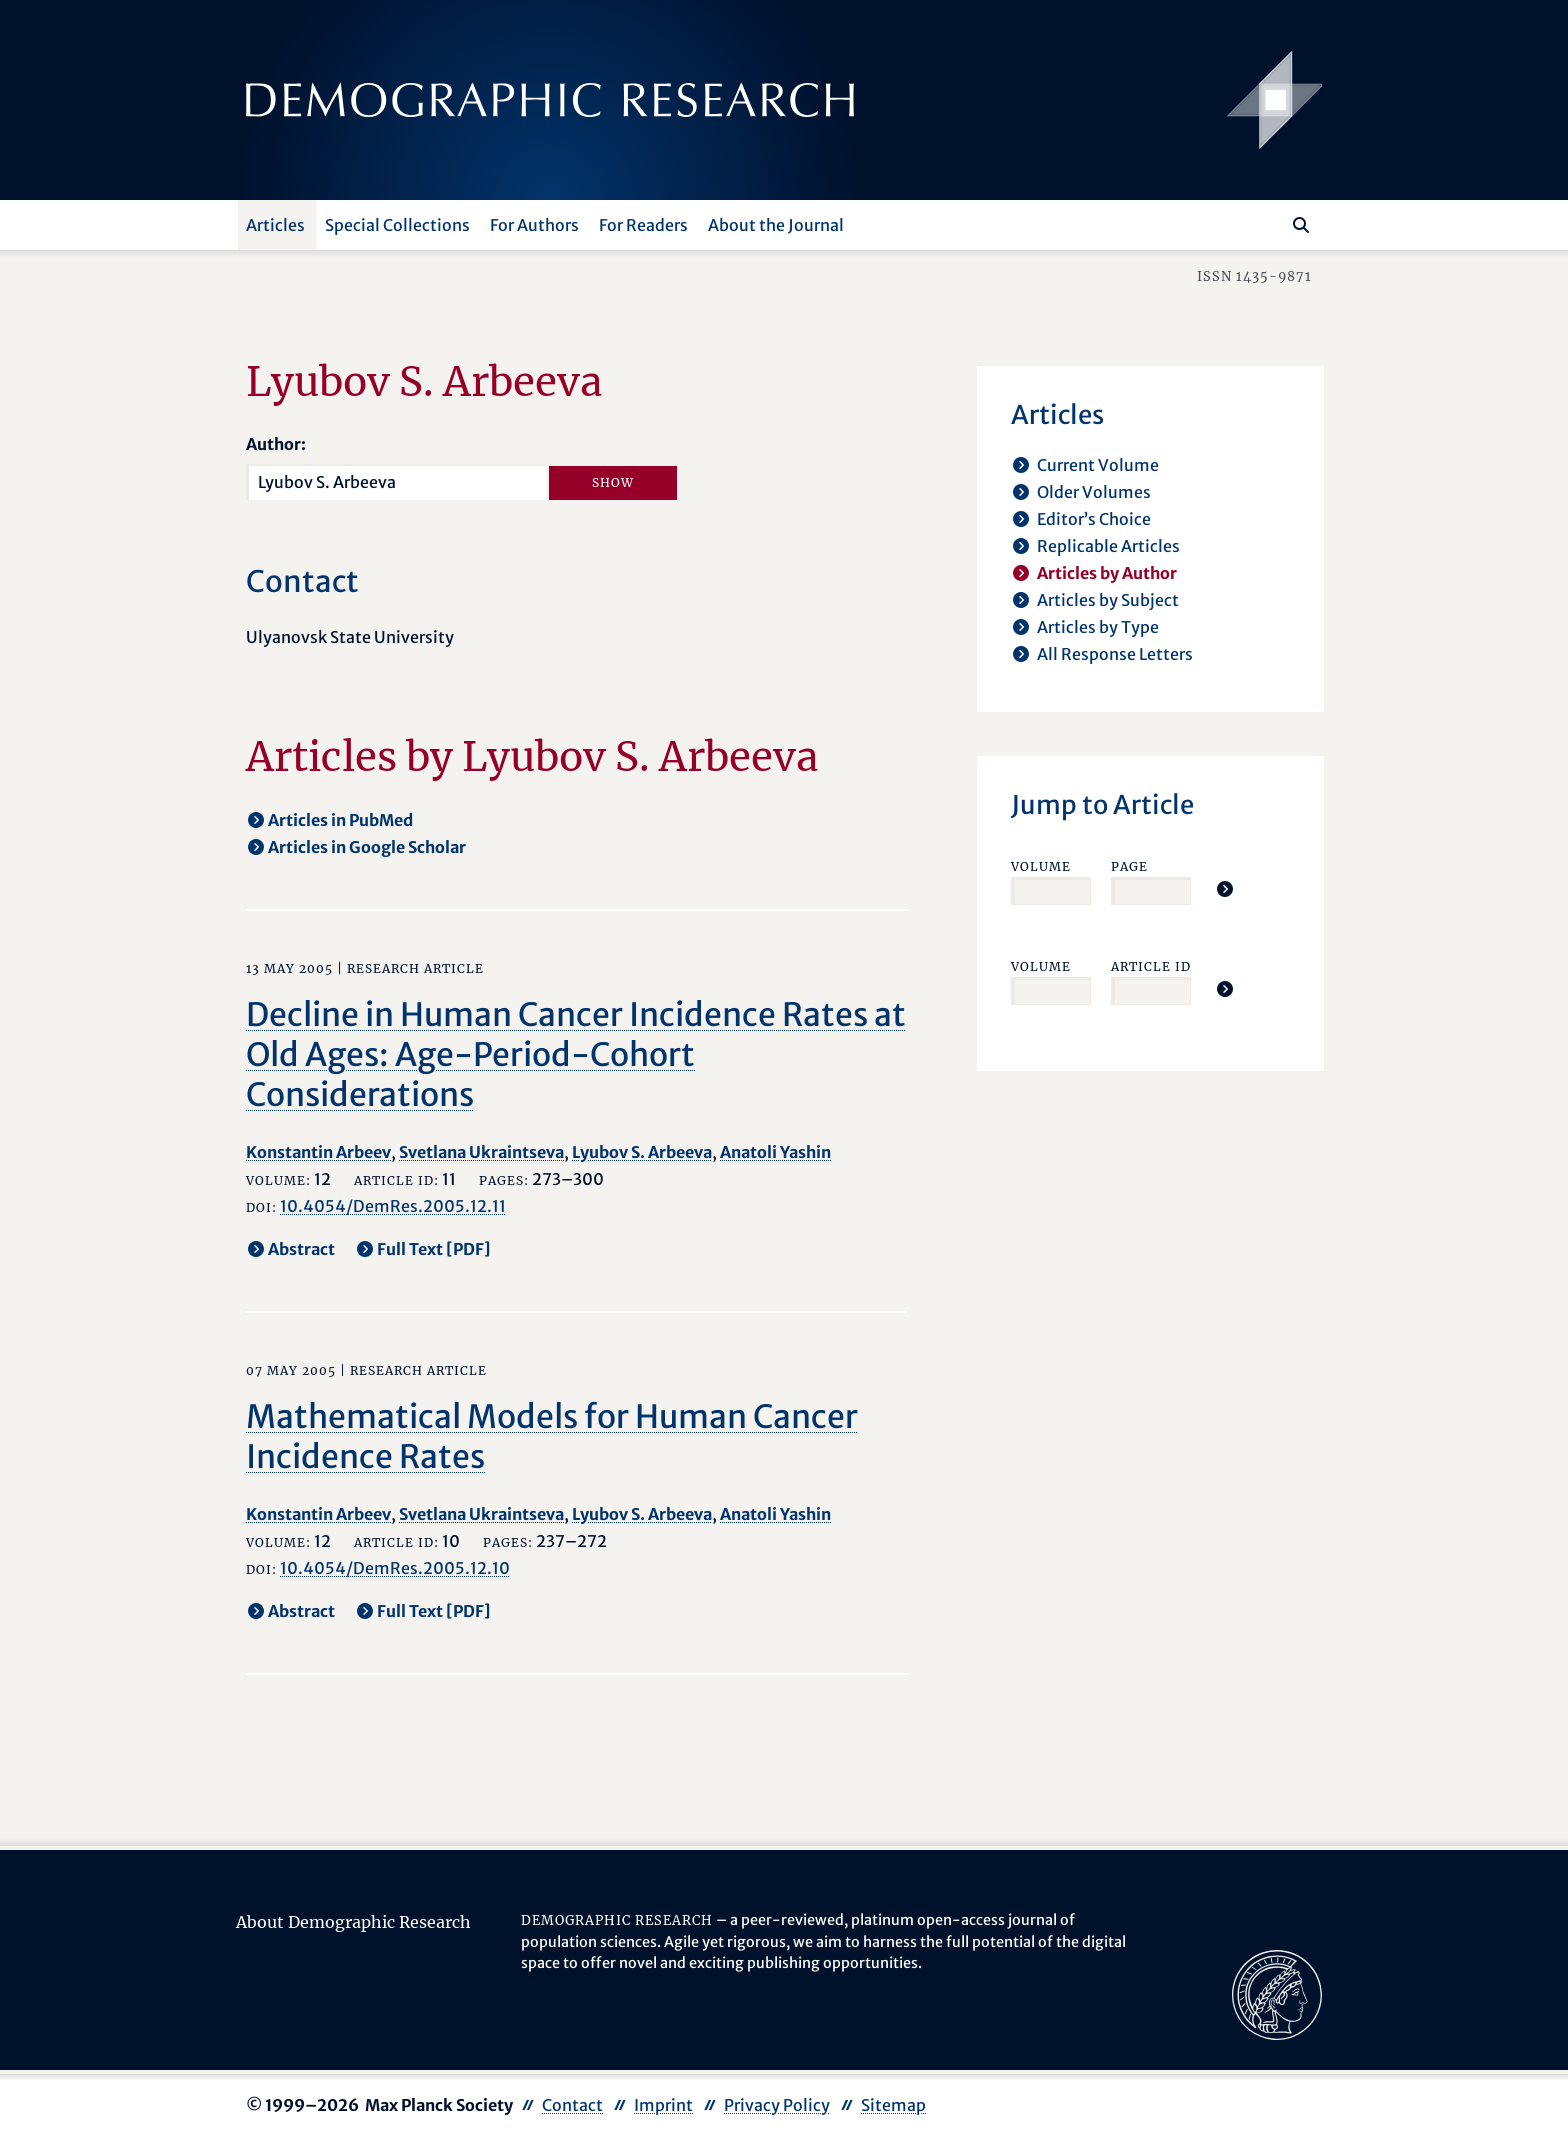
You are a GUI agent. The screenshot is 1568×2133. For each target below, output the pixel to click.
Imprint (663, 2105)
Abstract (301, 1249)
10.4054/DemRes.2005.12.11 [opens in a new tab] (393, 1206)
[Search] (1301, 225)
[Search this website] (1271, 223)
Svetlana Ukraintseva (481, 1152)
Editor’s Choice (1094, 519)
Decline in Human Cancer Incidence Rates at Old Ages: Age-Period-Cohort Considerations (576, 1055)
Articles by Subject (1108, 600)
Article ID (1151, 966)
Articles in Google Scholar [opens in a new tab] (367, 847)
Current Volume (1098, 465)
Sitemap (893, 2105)
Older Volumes (1094, 492)
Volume (1041, 866)
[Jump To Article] (1225, 889)
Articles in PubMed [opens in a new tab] (340, 820)
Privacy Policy (777, 2105)
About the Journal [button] (776, 225)
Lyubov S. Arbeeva (642, 1152)
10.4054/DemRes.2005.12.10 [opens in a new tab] (395, 1568)
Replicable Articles (1108, 546)
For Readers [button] (643, 225)
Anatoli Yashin (775, 1152)
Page (1129, 866)
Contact (572, 2105)
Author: (276, 444)
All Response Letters (1115, 654)
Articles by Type (1098, 627)
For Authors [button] (534, 225)
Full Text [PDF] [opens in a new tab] (434, 1249)
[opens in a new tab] (1277, 1994)
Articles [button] (275, 225)
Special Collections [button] (397, 225)
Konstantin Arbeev (318, 1152)
